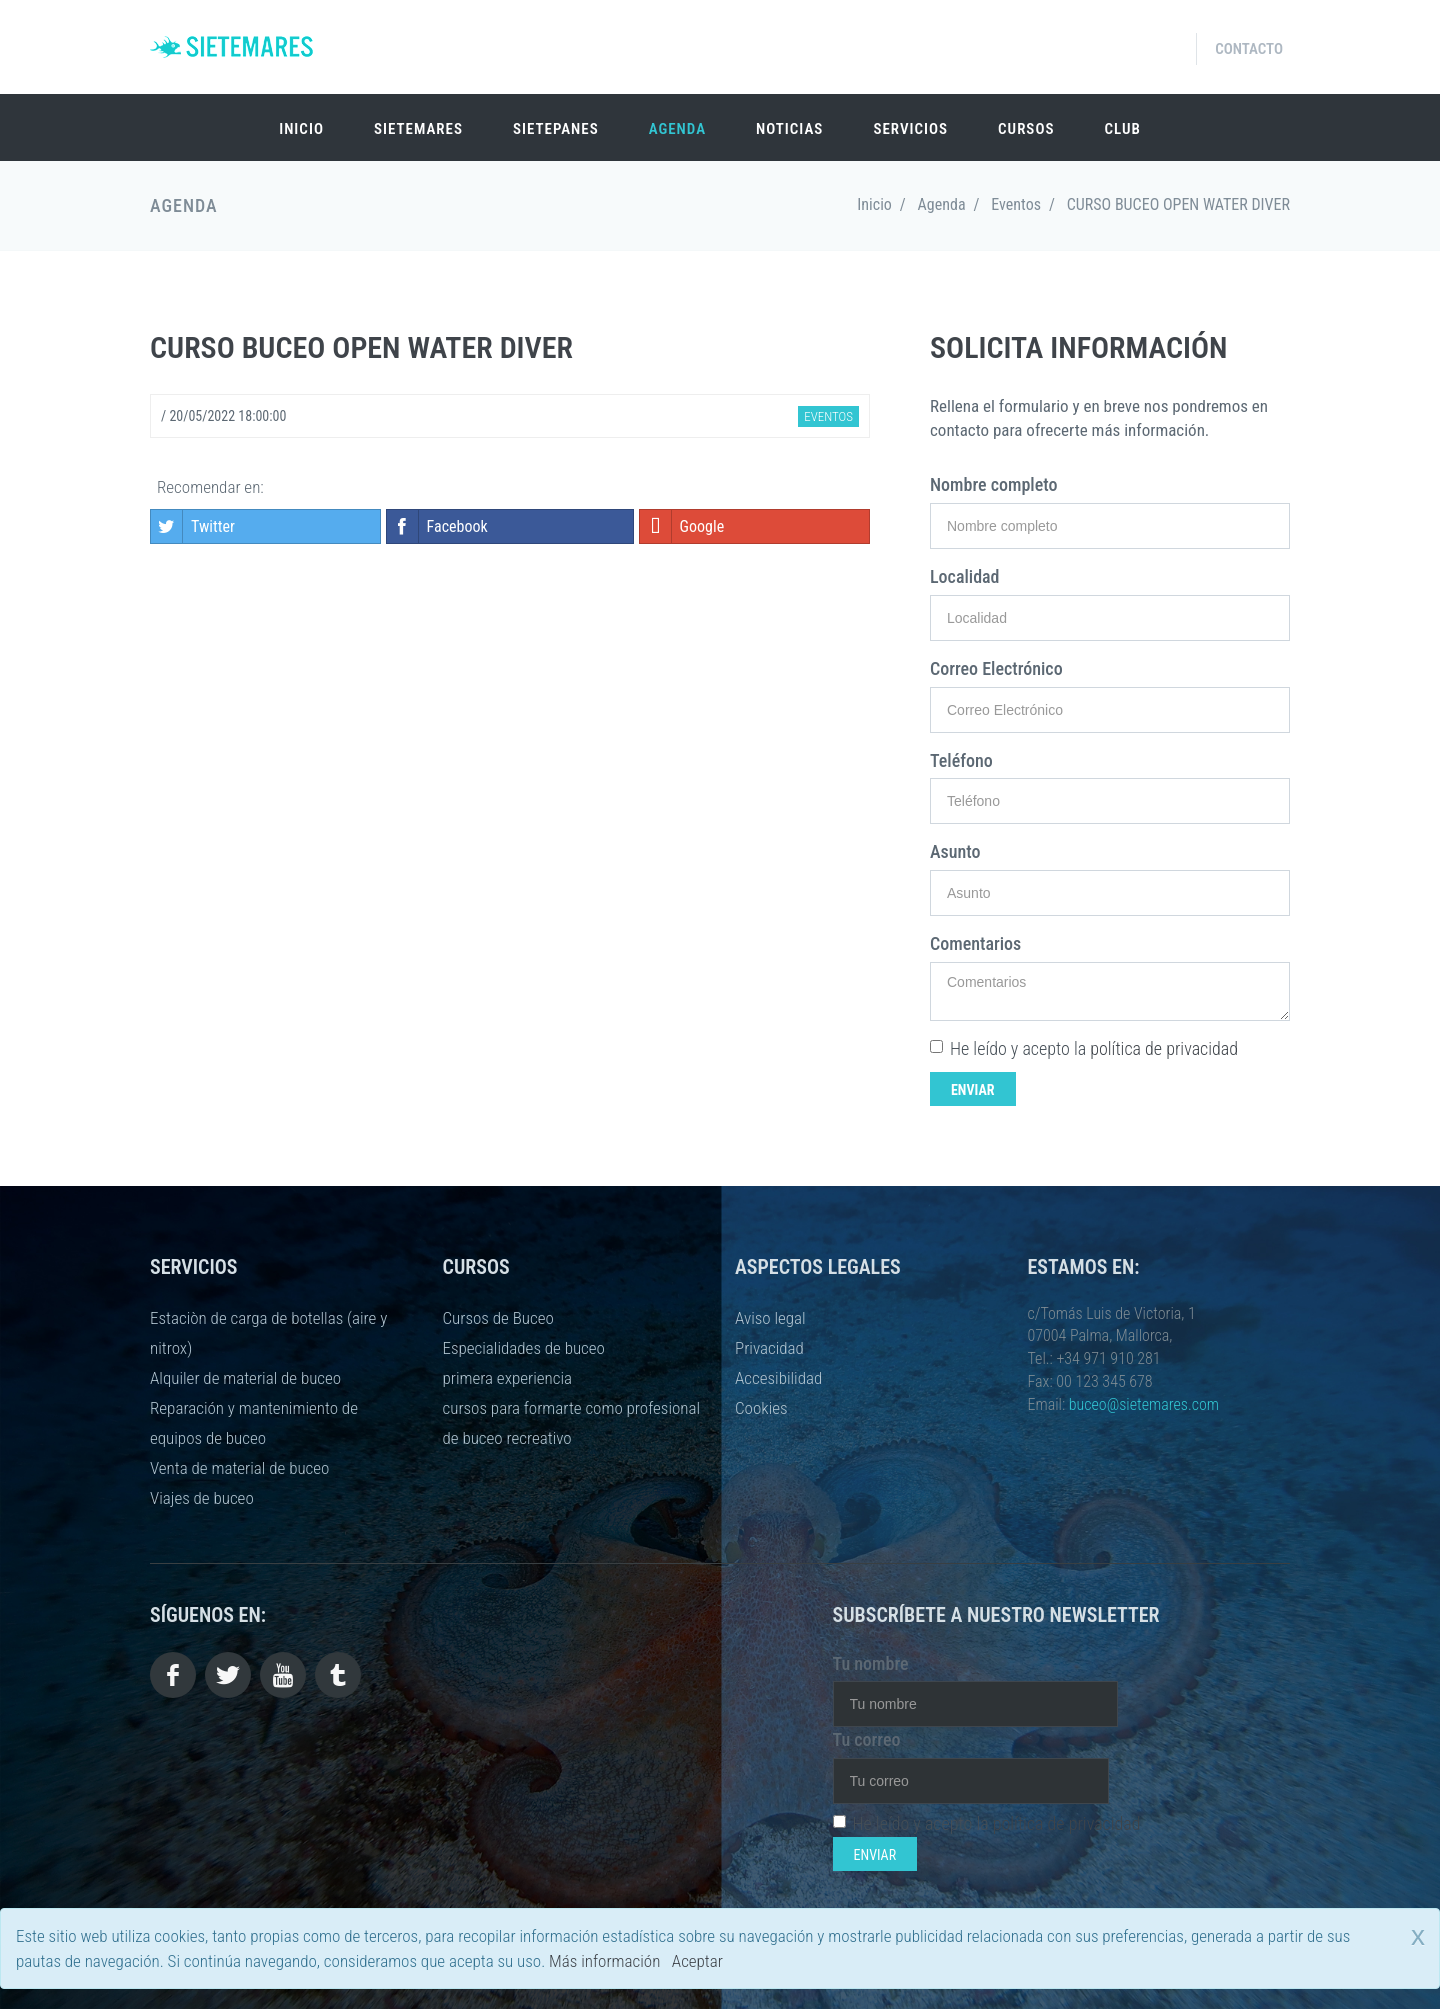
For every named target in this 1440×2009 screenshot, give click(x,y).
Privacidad (769, 1348)
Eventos (1016, 204)
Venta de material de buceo (239, 1468)
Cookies (761, 1408)
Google (682, 526)
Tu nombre (871, 1663)
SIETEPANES (556, 129)
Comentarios (975, 943)
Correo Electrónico (996, 668)
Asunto (955, 851)
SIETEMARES (418, 129)
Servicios (910, 129)
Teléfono (961, 760)
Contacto (1249, 49)
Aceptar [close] (697, 1961)
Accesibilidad (778, 1378)
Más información (604, 1961)
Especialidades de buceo (524, 1348)
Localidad (965, 576)
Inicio (301, 129)
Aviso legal (770, 1318)
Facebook (437, 526)
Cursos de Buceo (498, 1318)
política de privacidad (1164, 1048)
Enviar (973, 1090)
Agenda (677, 129)
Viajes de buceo (202, 1498)
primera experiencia (507, 1378)
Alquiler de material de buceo (245, 1378)
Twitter (193, 526)
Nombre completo (993, 484)
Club (1122, 129)
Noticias (789, 129)
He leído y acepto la (1084, 1048)
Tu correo (867, 1739)
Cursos (1026, 129)
